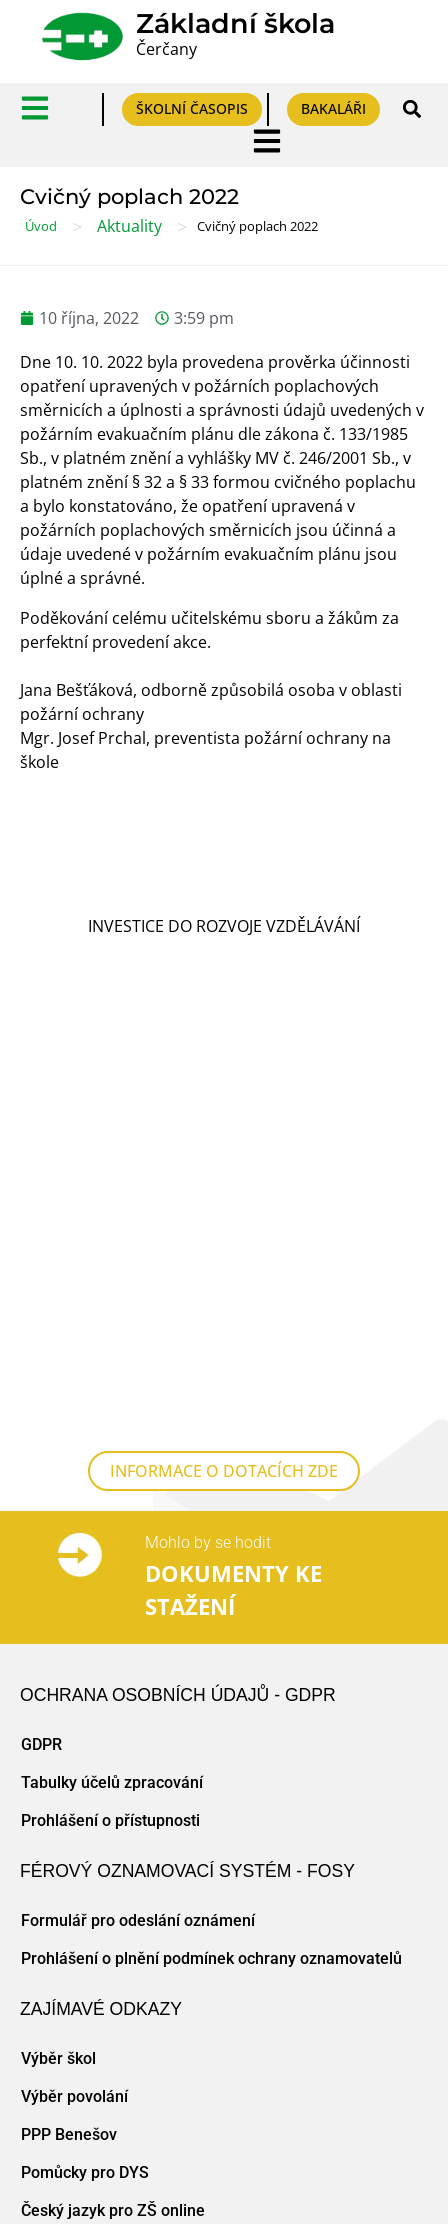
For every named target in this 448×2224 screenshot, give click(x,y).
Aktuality (129, 226)
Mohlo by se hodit (208, 1116)
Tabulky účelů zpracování (112, 1356)
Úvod (41, 226)
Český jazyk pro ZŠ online (113, 1784)
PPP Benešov (69, 1708)
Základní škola (235, 23)
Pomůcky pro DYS (85, 1746)
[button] (411, 109)
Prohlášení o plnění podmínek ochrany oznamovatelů (211, 1532)
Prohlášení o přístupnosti (110, 1394)
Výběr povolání (74, 1670)
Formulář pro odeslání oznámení (138, 1494)
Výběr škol (58, 1632)
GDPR (41, 1318)
